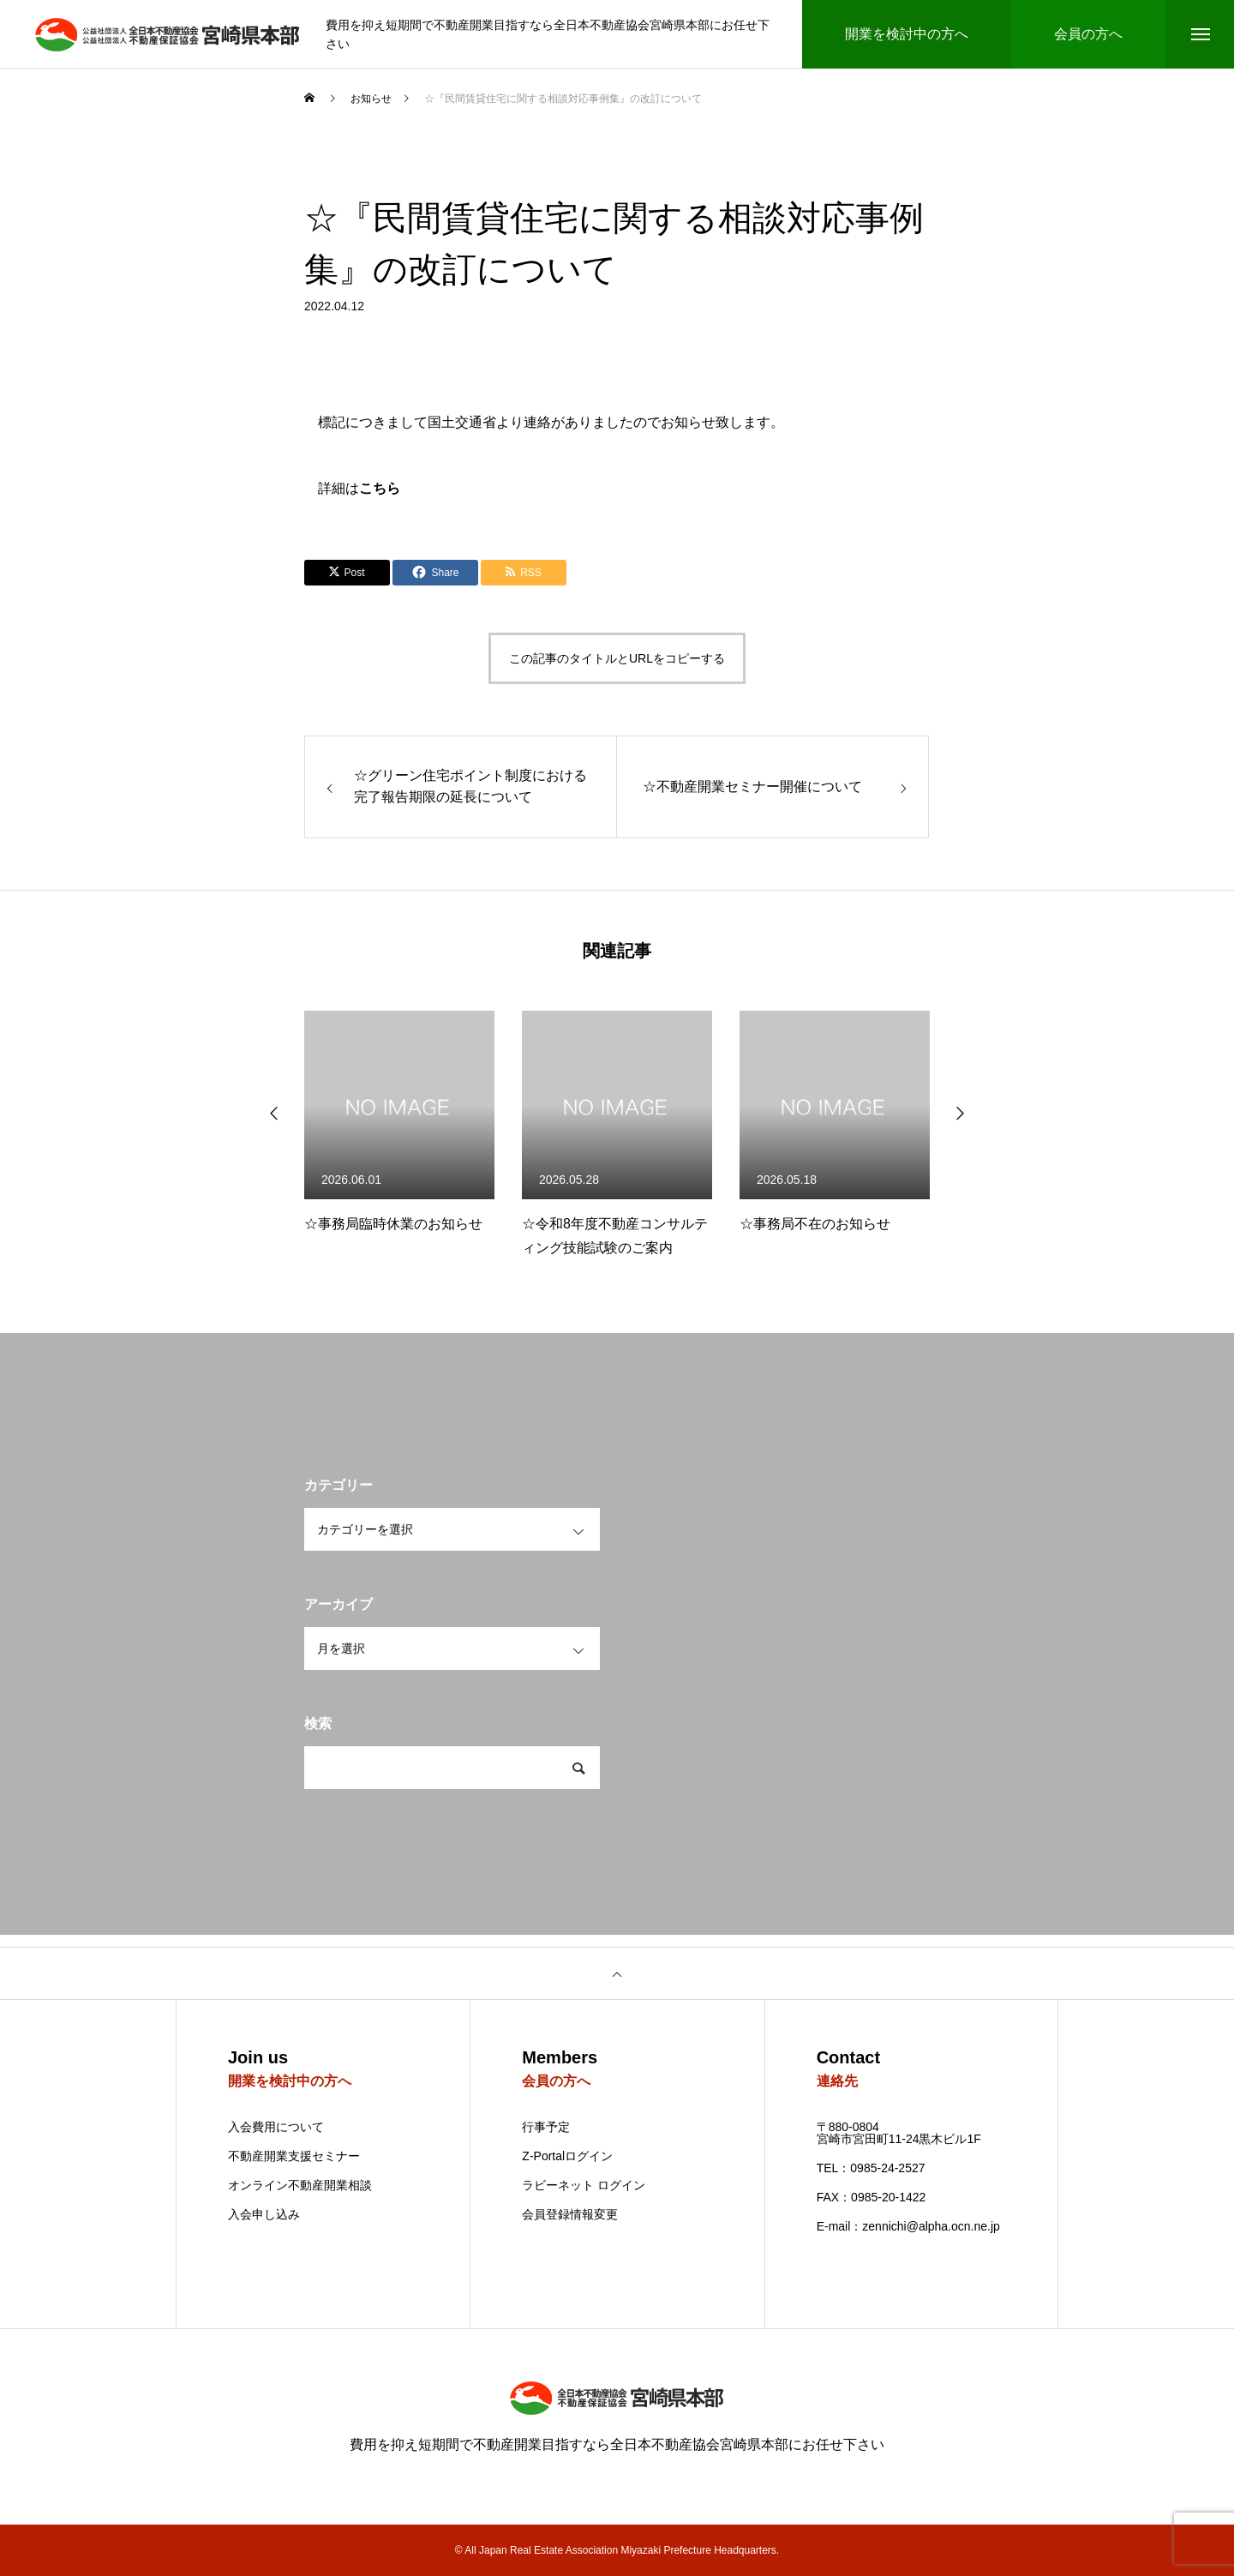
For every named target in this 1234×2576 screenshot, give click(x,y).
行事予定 (546, 2127)
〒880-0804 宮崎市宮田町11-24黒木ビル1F (899, 2133)
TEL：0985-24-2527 (871, 2168)
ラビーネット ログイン (583, 2185)
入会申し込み (264, 2214)
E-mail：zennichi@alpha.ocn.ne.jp (908, 2226)
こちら (379, 488)
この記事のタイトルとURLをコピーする (617, 658)
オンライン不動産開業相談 (300, 2185)
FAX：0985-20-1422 (871, 2197)
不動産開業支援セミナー (294, 2156)
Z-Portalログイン (567, 2156)
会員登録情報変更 (570, 2214)
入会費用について (276, 2127)
